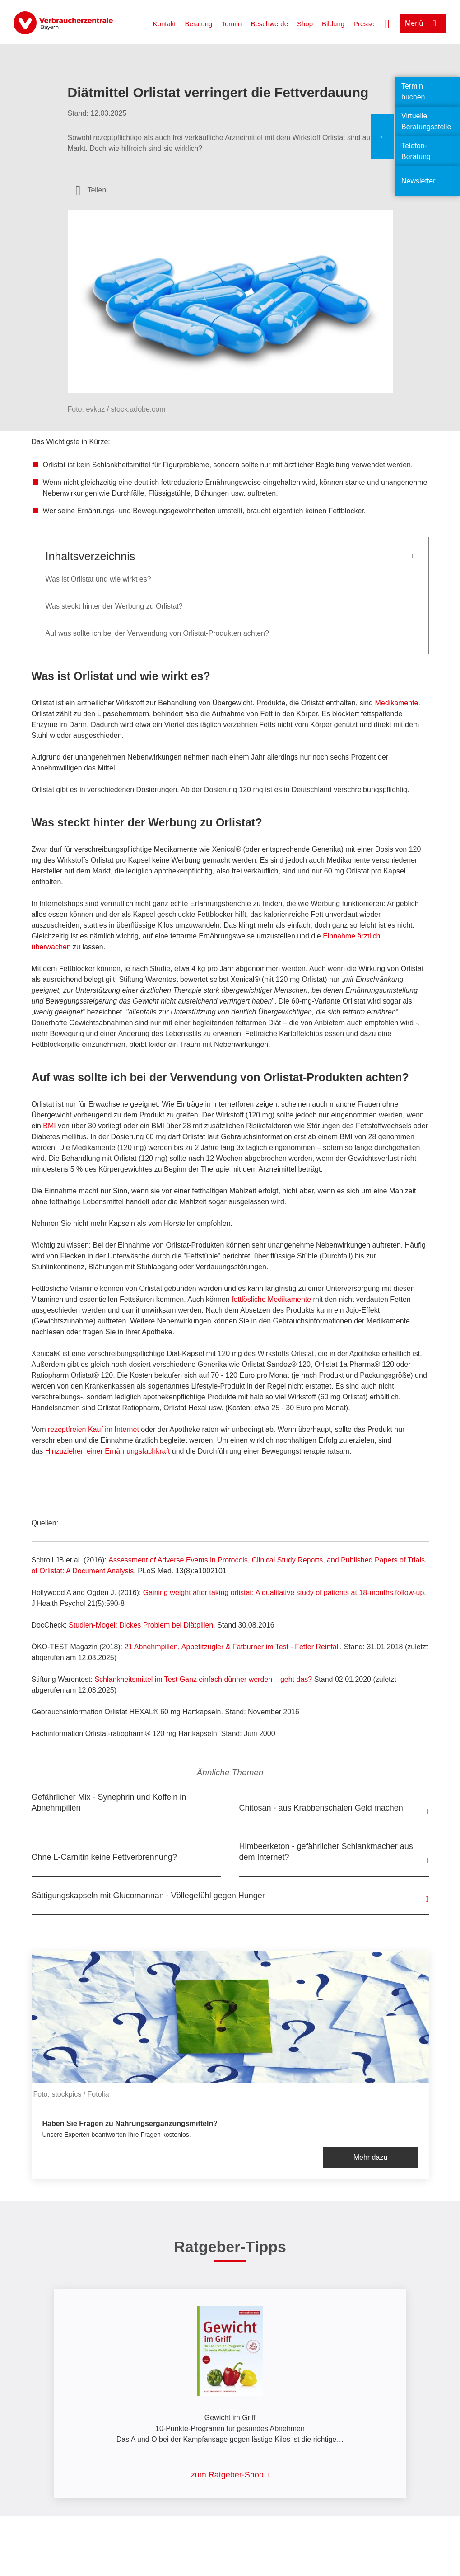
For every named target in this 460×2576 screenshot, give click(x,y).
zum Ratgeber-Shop (227, 2474)
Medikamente (396, 703)
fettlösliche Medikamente (271, 1299)
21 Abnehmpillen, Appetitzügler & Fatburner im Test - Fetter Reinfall (232, 1647)
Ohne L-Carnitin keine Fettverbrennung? (104, 1857)
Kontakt (164, 24)
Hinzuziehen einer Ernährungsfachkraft (107, 1451)
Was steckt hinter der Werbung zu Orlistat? (114, 606)
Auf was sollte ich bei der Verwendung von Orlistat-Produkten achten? (157, 633)
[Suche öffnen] (387, 23)
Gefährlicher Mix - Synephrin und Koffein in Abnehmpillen (109, 1802)
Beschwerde (269, 24)
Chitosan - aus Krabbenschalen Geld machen (321, 1807)
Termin (231, 24)
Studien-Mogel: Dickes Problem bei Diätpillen (141, 1625)
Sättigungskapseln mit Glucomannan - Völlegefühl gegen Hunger (148, 1895)
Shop (305, 24)
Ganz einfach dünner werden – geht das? (203, 1679)
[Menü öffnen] (423, 23)
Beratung (199, 24)
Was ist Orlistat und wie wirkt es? (98, 579)
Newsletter (418, 181)
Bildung (333, 24)
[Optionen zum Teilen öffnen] (91, 190)
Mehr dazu (370, 2157)
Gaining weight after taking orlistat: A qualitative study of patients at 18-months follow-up (283, 1592)
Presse (364, 24)
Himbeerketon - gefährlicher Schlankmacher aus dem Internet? (326, 1852)
